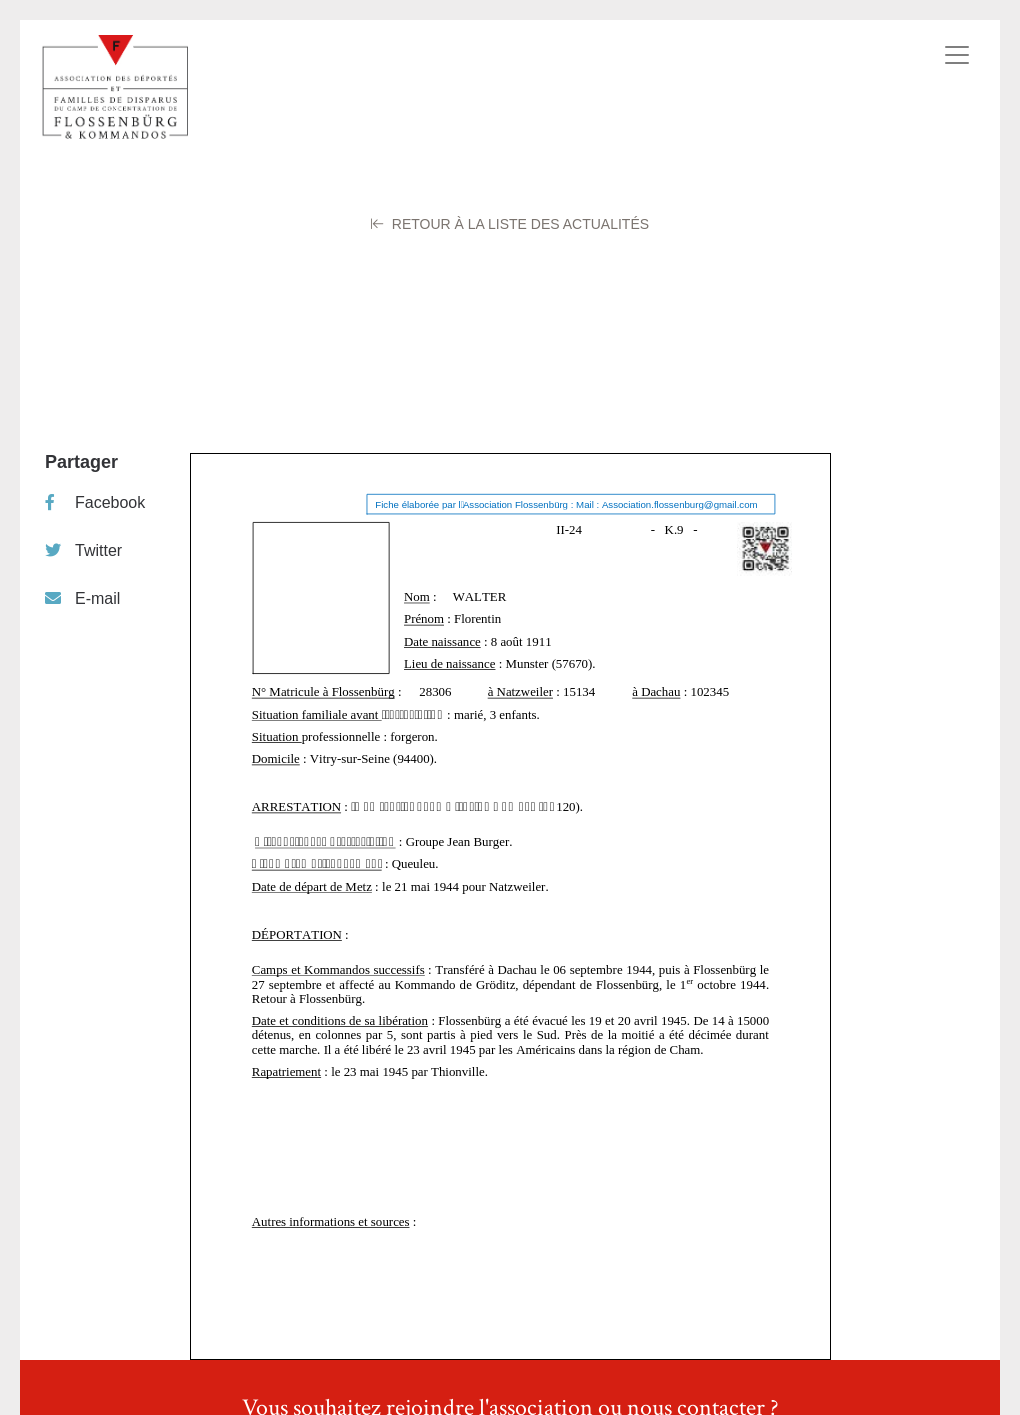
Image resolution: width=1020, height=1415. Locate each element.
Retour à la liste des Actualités (510, 224)
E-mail (82, 598)
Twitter (83, 550)
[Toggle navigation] (957, 55)
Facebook (95, 502)
